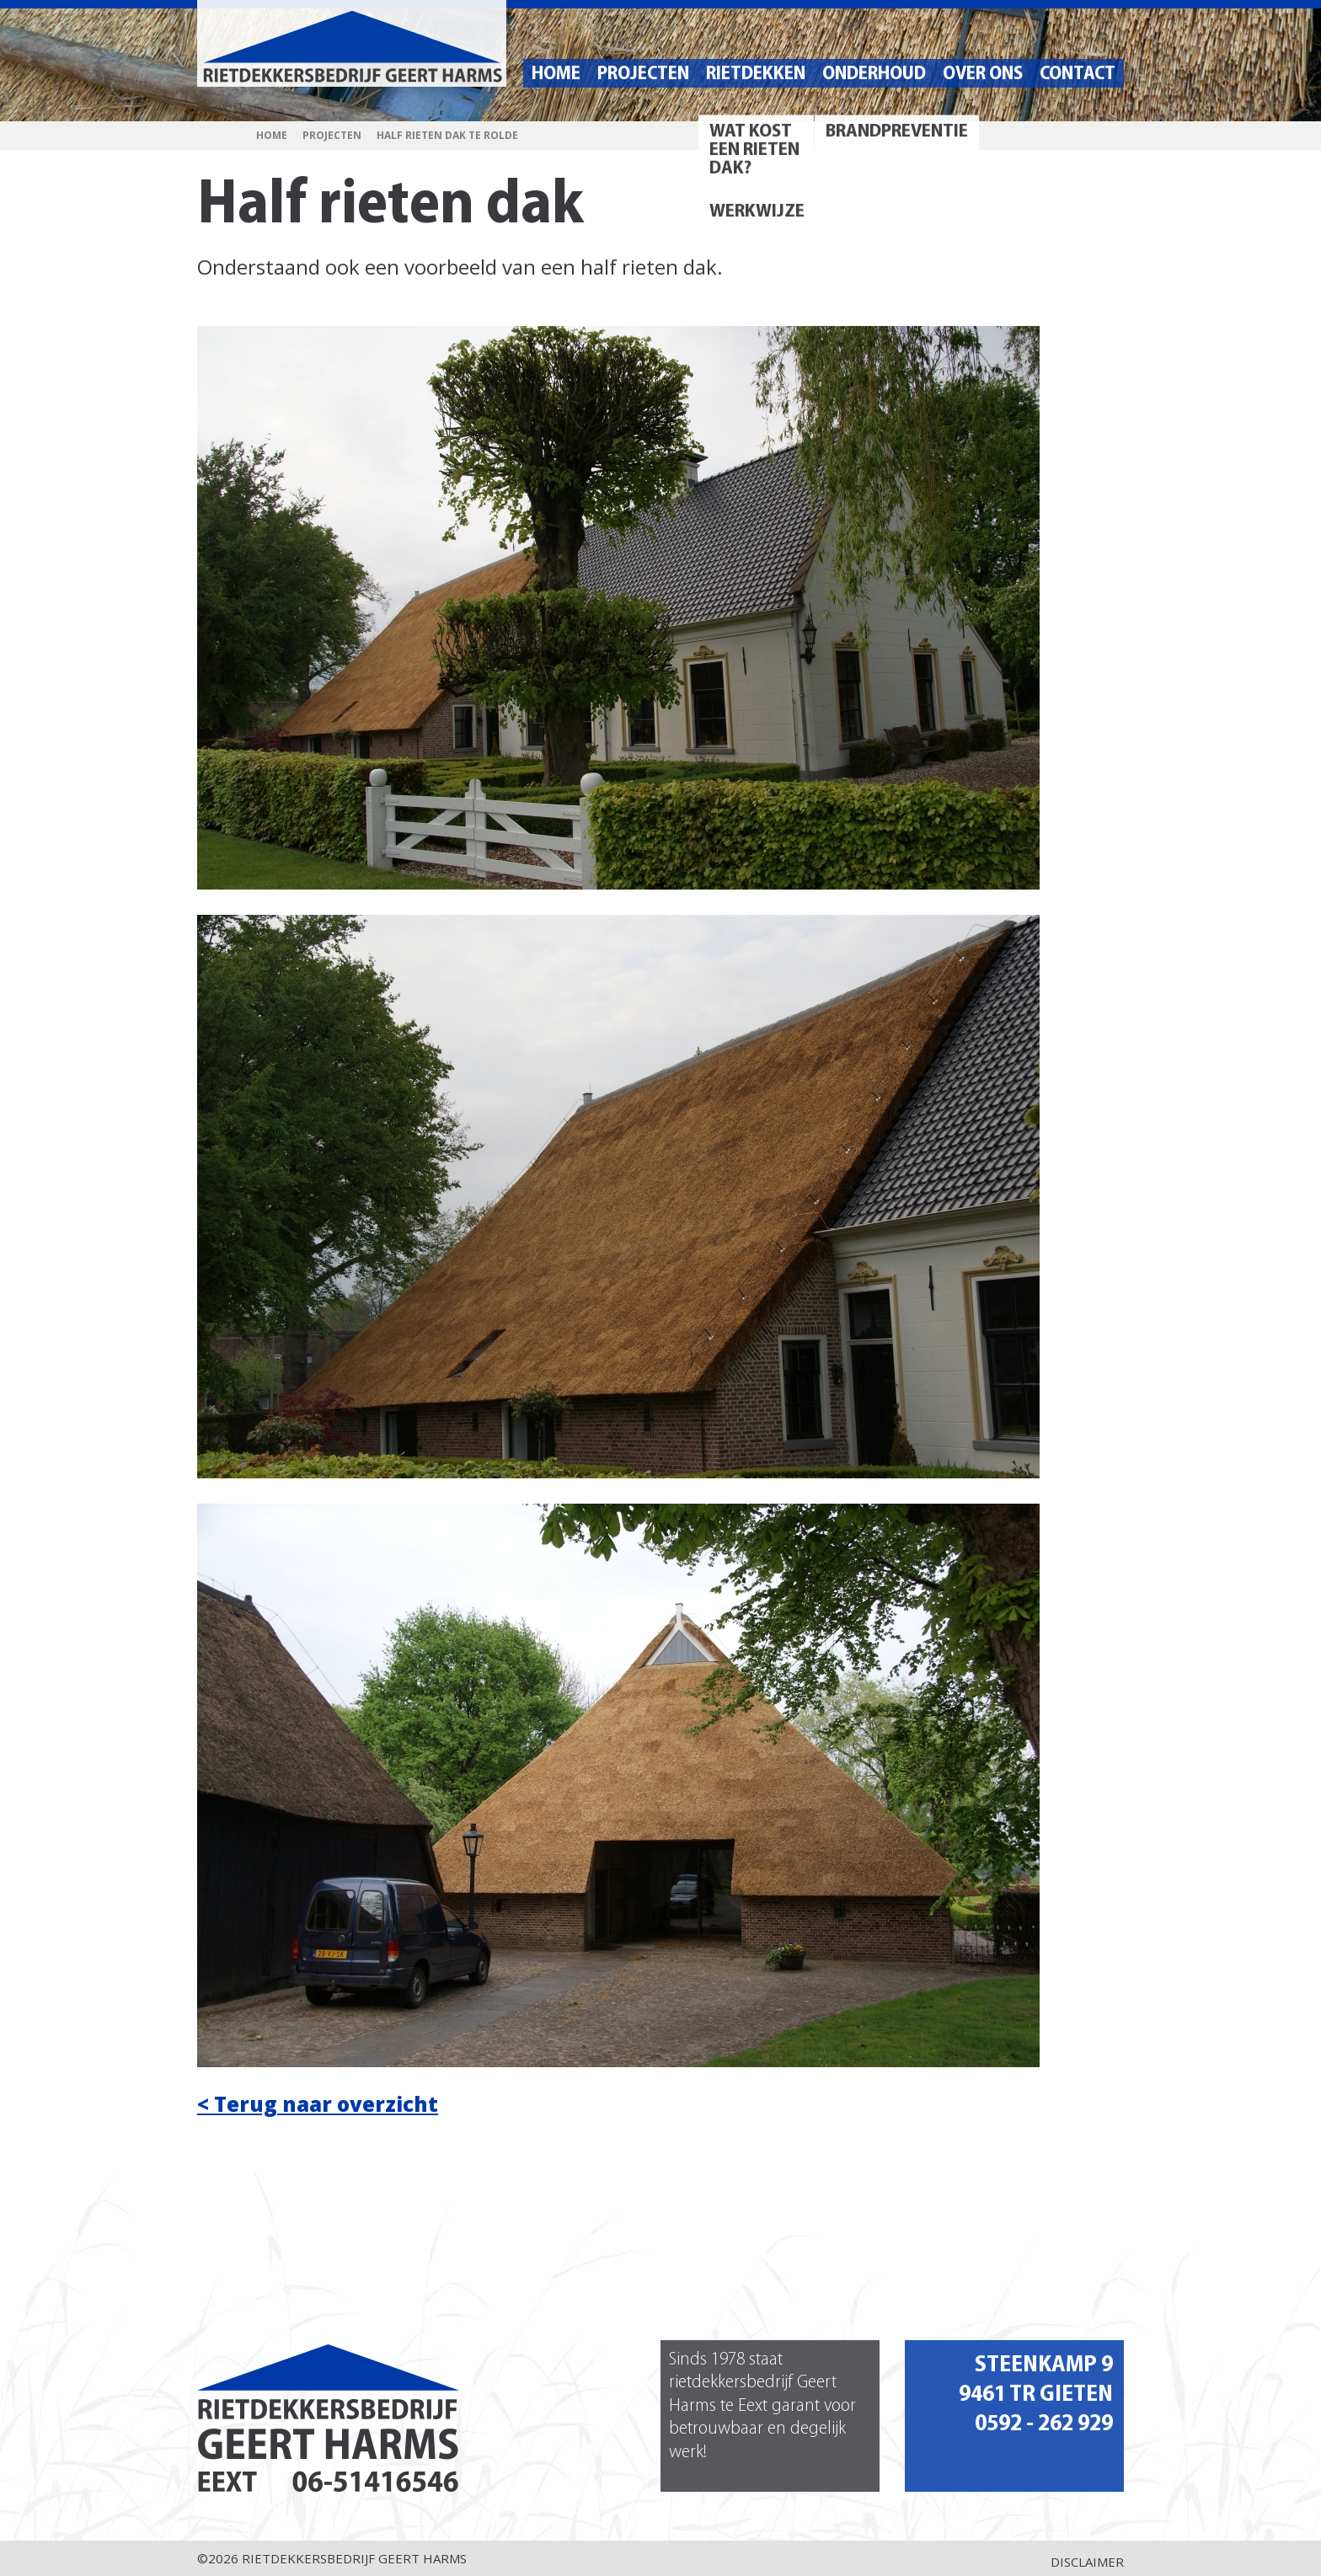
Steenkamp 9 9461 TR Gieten (1036, 2380)
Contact (1077, 74)
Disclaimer (1087, 2561)
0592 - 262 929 (1044, 2424)
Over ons (983, 74)
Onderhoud (874, 74)
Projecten (643, 74)
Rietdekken (755, 74)
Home (556, 74)
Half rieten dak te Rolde (447, 136)
